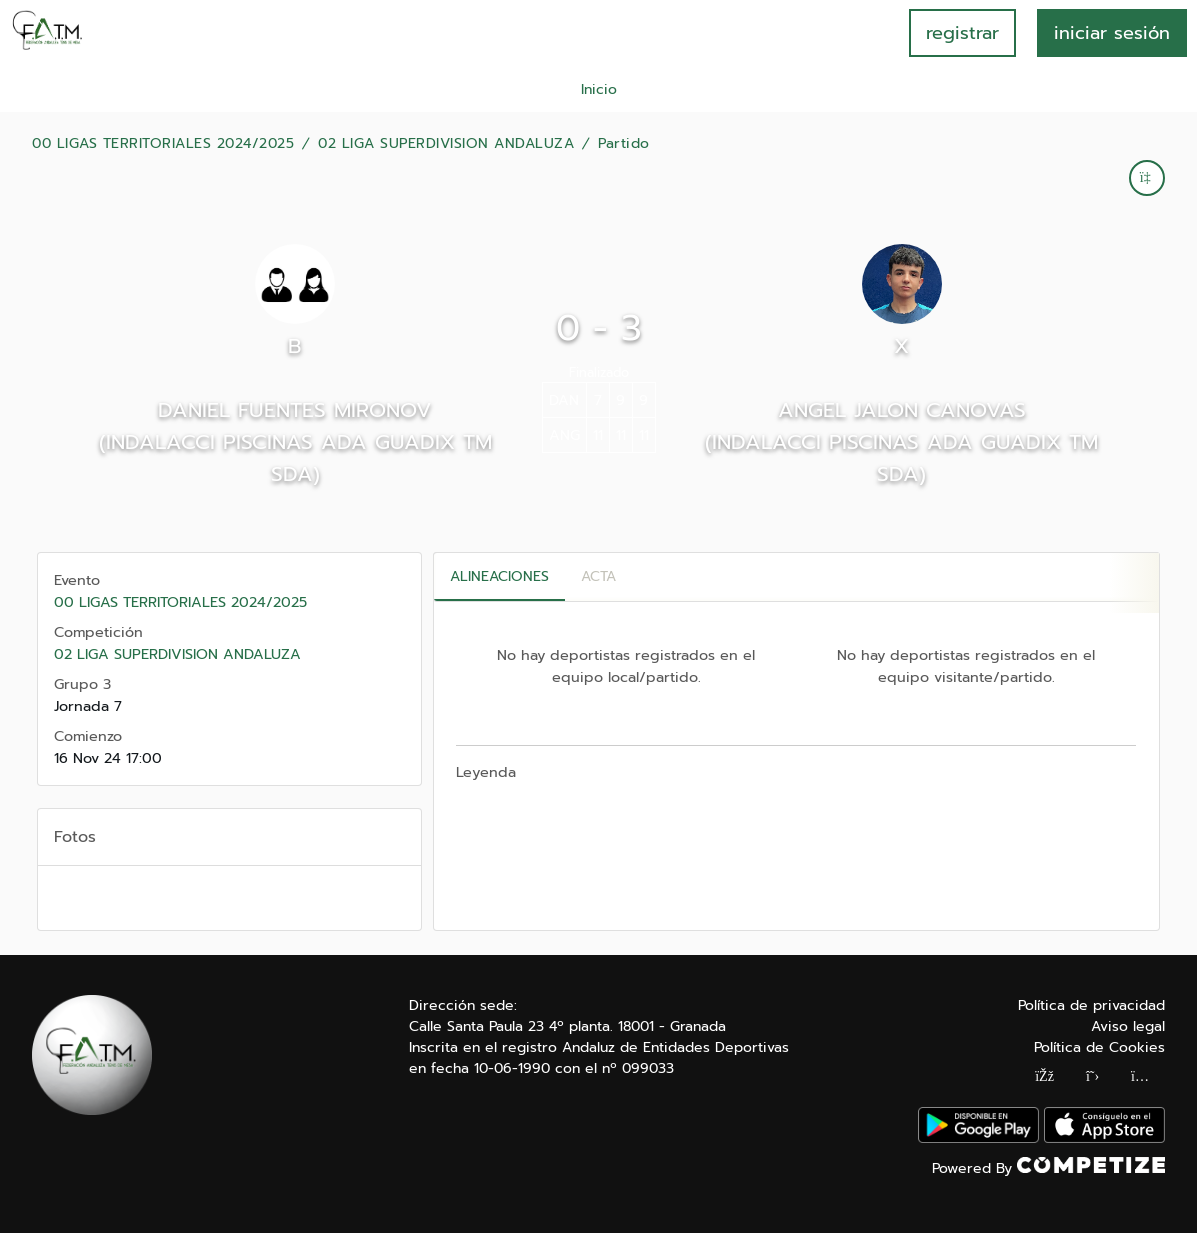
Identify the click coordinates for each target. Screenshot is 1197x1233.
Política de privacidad (1091, 1005)
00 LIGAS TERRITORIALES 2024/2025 (163, 144)
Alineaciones (499, 576)
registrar (962, 33)
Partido (624, 144)
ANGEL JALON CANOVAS (902, 410)
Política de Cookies (1099, 1047)
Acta (598, 576)
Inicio (599, 89)
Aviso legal (1128, 1026)
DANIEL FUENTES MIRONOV (295, 410)
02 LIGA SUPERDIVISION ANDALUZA (446, 144)
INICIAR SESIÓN (1112, 33)
